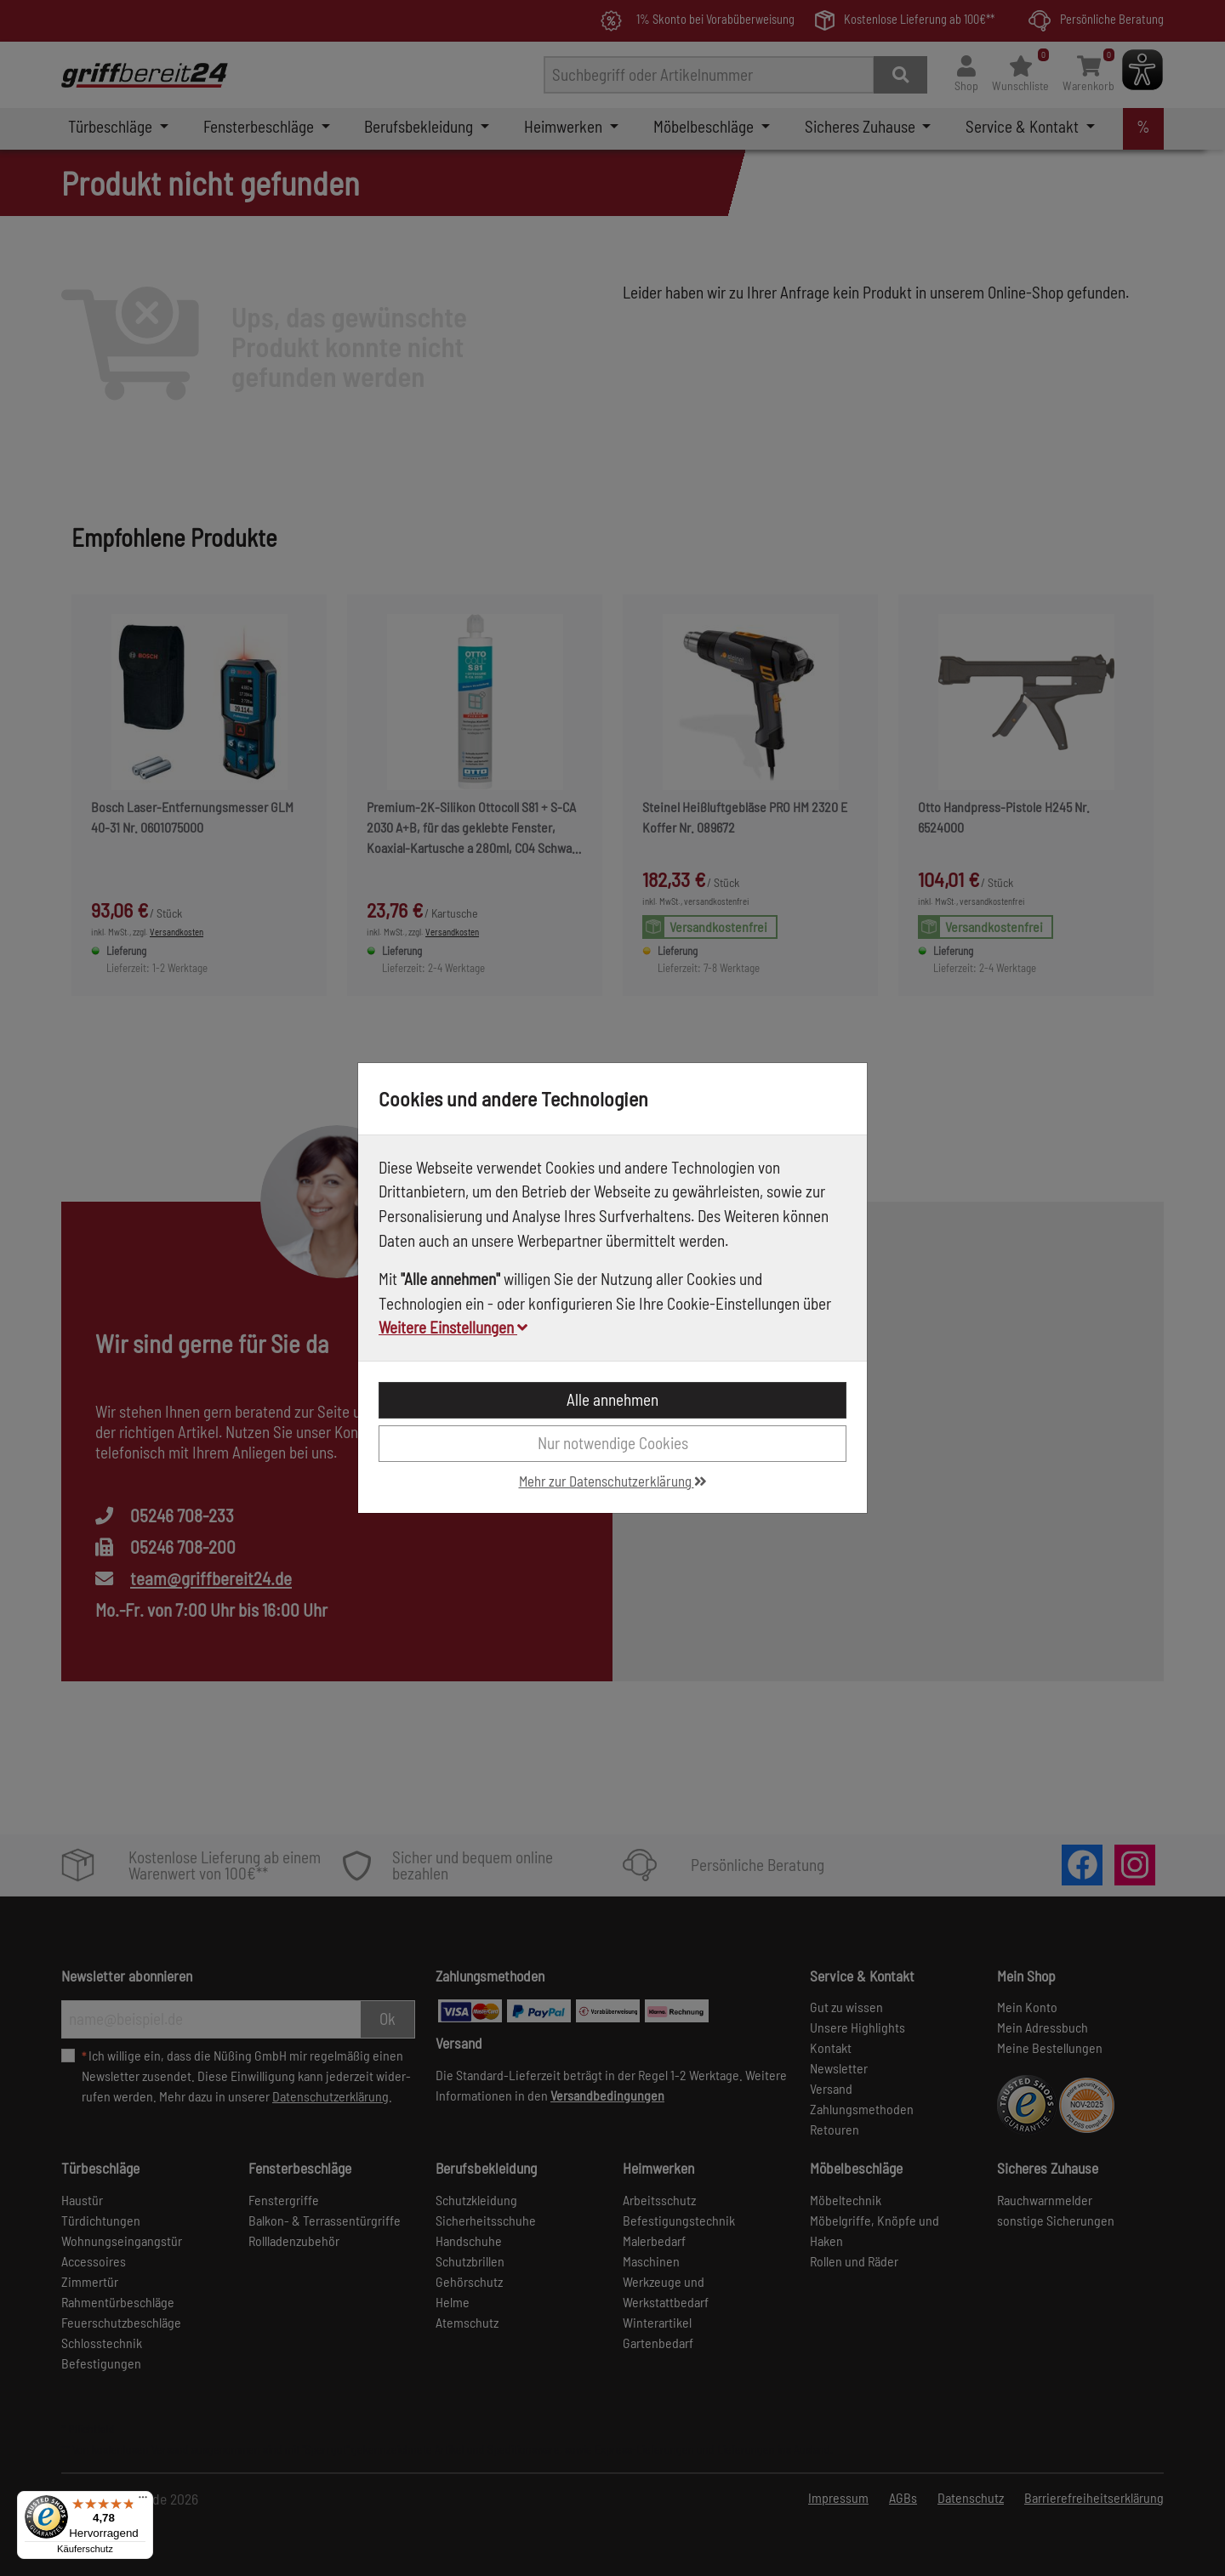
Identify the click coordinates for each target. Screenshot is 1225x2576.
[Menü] (143, 2501)
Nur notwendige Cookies (613, 1443)
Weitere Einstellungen (453, 1327)
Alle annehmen (612, 1399)
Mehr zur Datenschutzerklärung (613, 1480)
